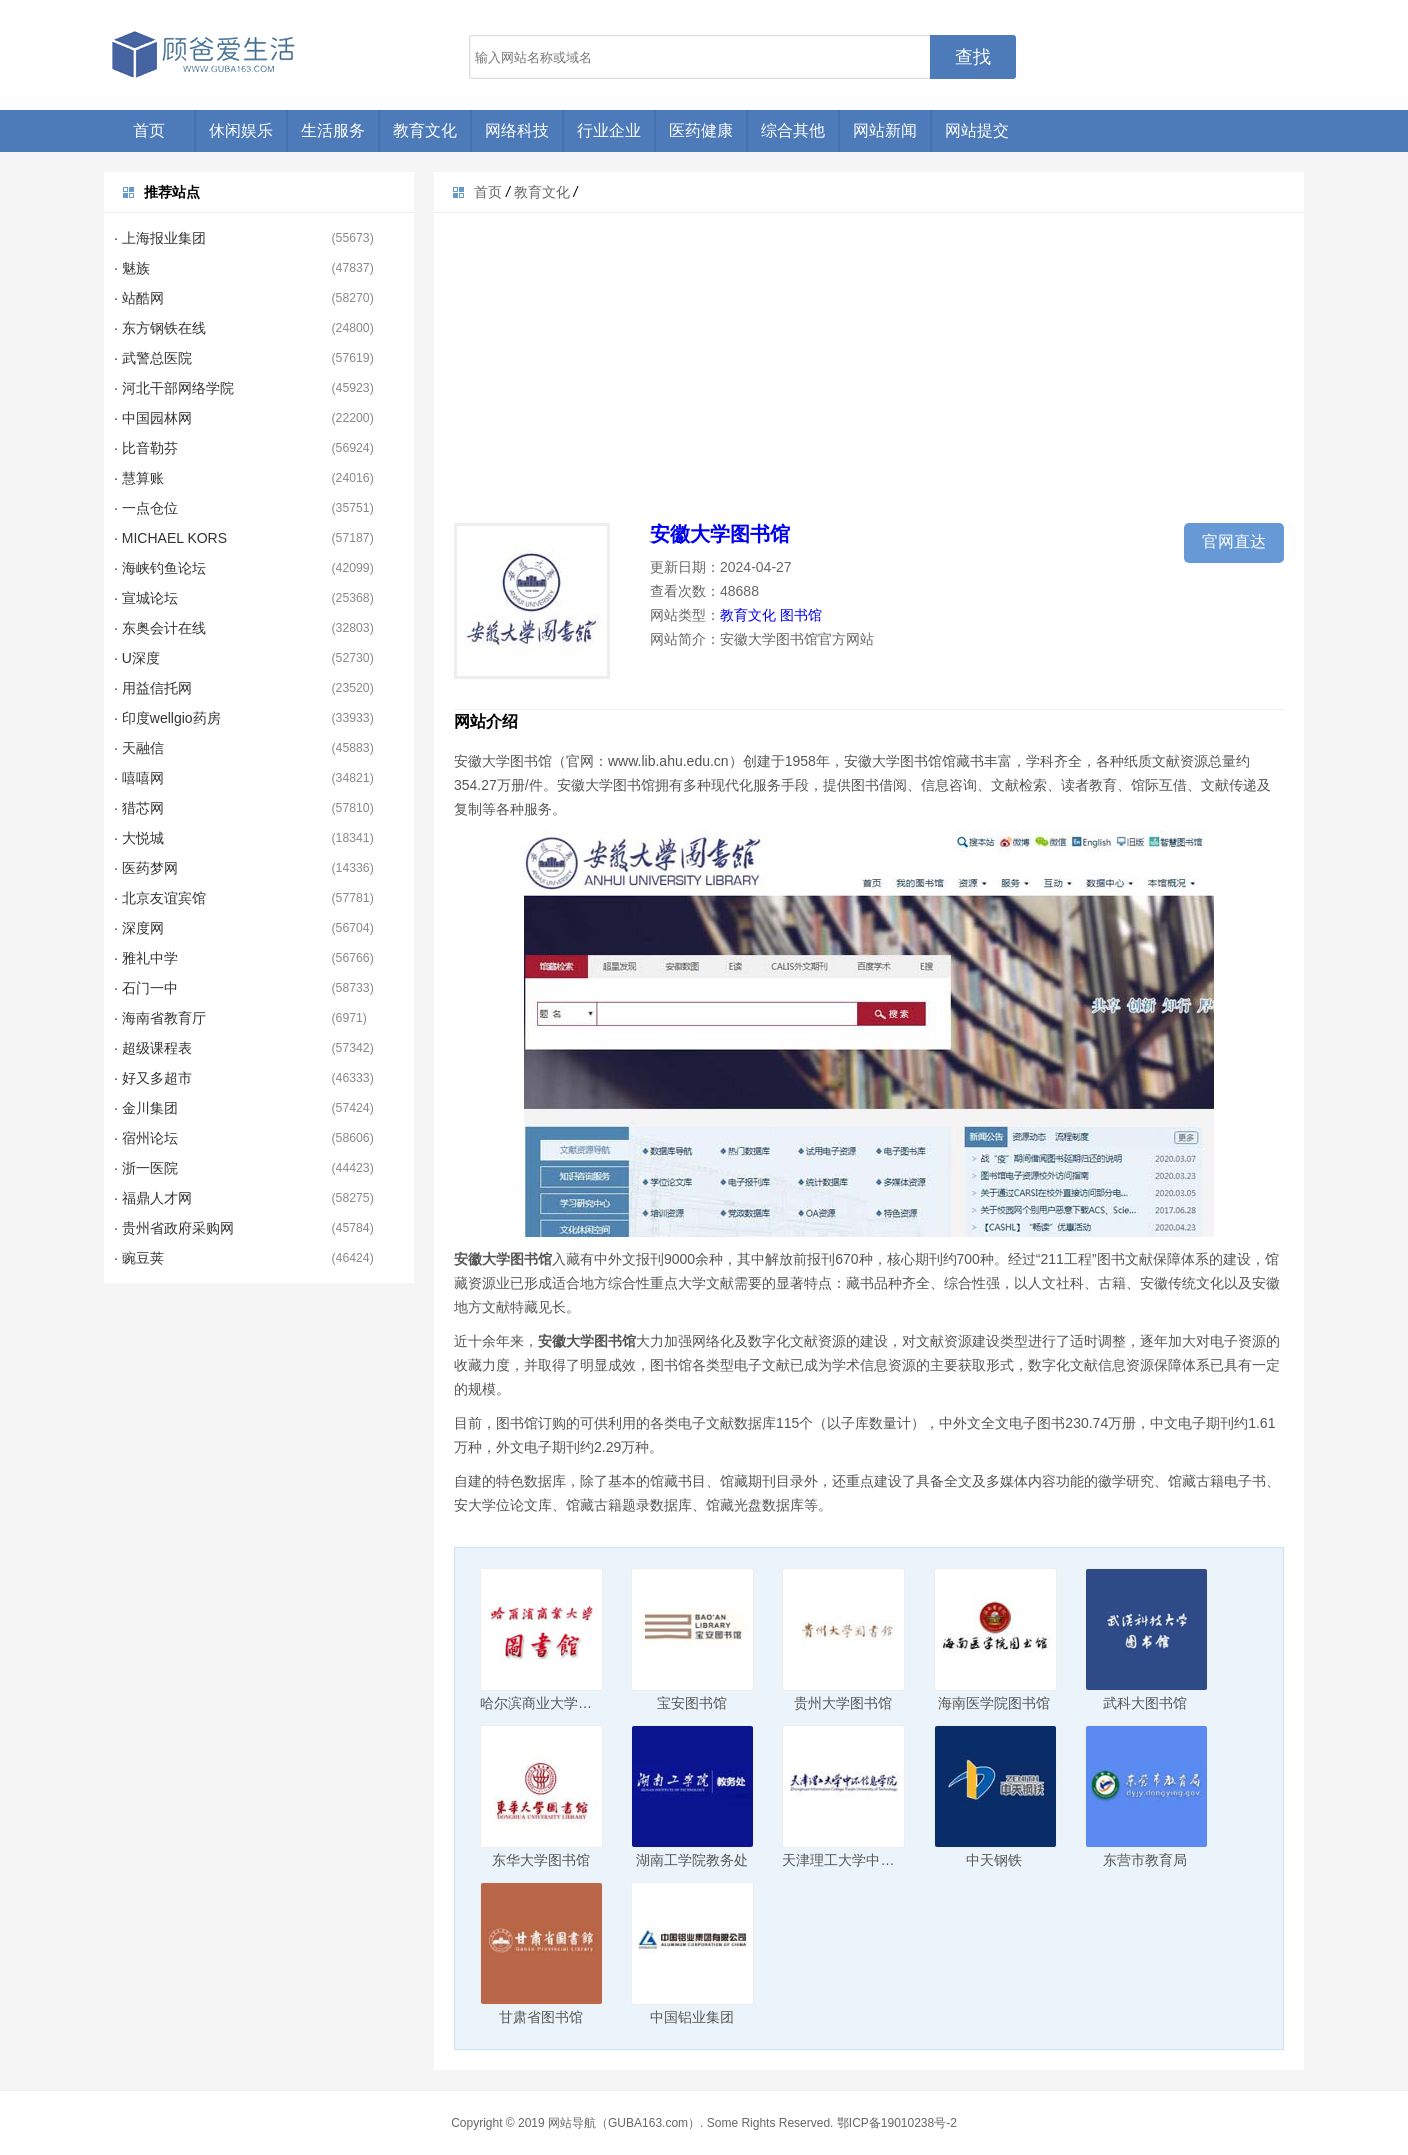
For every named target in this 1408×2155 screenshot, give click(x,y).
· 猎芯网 (139, 808)
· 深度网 (139, 928)
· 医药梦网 (146, 868)
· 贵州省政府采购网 (174, 1228)
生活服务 (333, 130)
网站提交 (977, 130)
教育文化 (425, 130)
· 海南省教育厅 (160, 1018)
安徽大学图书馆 (720, 534)
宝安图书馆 (692, 1703)
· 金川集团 (146, 1108)
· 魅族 (132, 268)
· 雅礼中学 (146, 958)
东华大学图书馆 (541, 1860)
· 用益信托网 (153, 688)
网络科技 (517, 130)
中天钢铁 (994, 1860)
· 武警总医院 (153, 358)
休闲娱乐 (241, 130)
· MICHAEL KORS (170, 538)
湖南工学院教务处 (692, 1860)
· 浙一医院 (146, 1168)
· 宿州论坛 (146, 1138)
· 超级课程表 (153, 1048)
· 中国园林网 (153, 418)
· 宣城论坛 (146, 598)
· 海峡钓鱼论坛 (160, 568)
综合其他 (793, 130)
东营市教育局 (1145, 1860)
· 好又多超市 (153, 1078)
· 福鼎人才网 (153, 1198)
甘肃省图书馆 (541, 2017)
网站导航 (572, 2123)
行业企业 (609, 130)
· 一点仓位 (146, 508)
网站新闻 (885, 130)
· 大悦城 (139, 838)
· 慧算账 (139, 478)
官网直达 (1234, 541)
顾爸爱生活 (204, 55)
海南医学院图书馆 (994, 1703)
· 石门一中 (146, 988)
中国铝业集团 (692, 2017)
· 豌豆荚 (139, 1258)
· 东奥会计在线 (160, 628)
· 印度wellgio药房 (167, 718)
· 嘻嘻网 (139, 778)
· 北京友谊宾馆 (160, 898)
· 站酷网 (139, 298)
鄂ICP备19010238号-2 (897, 2123)
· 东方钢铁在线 (160, 328)
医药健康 (701, 130)
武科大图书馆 (1145, 1703)
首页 (149, 130)
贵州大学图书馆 (843, 1703)
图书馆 (801, 615)
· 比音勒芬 (146, 448)
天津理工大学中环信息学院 (866, 1860)
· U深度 (137, 658)
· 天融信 (139, 748)
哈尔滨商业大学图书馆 (550, 1703)
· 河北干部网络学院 (174, 388)
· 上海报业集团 (160, 238)
